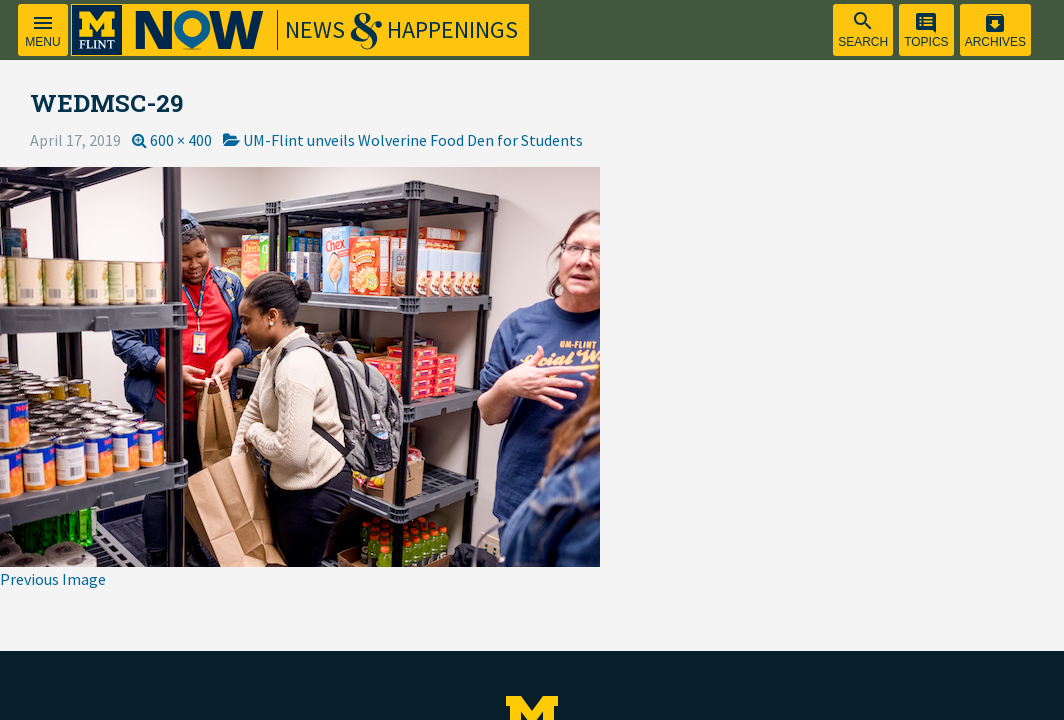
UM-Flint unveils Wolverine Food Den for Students (413, 140)
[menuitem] (863, 30)
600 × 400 (181, 140)
